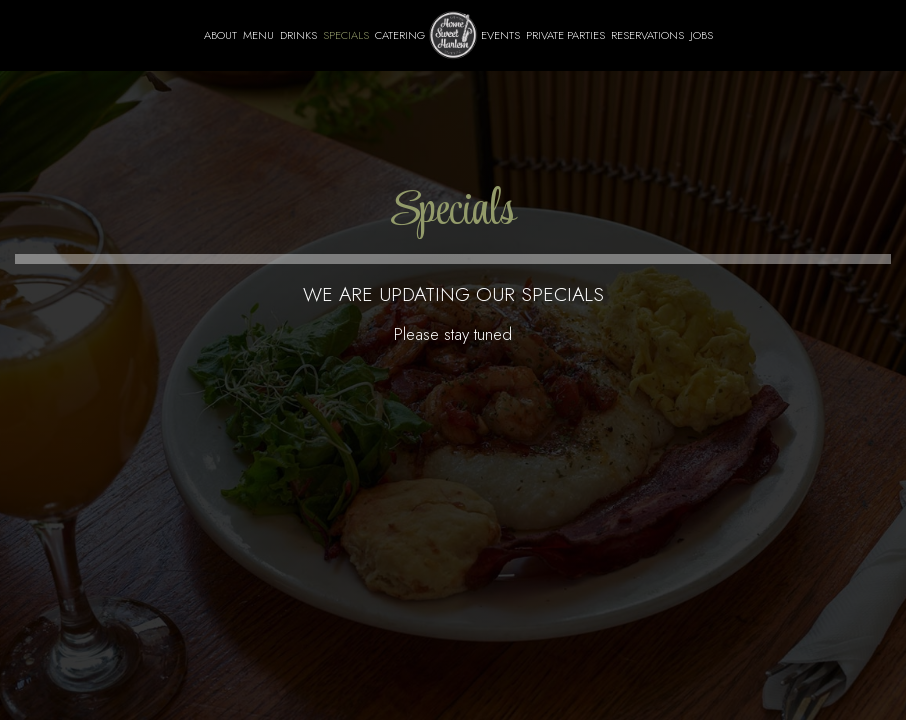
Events (500, 35)
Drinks (298, 35)
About (220, 35)
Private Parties (565, 35)
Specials (346, 35)
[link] (453, 35)
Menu (258, 35)
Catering (400, 35)
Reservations (647, 35)
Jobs (701, 35)
